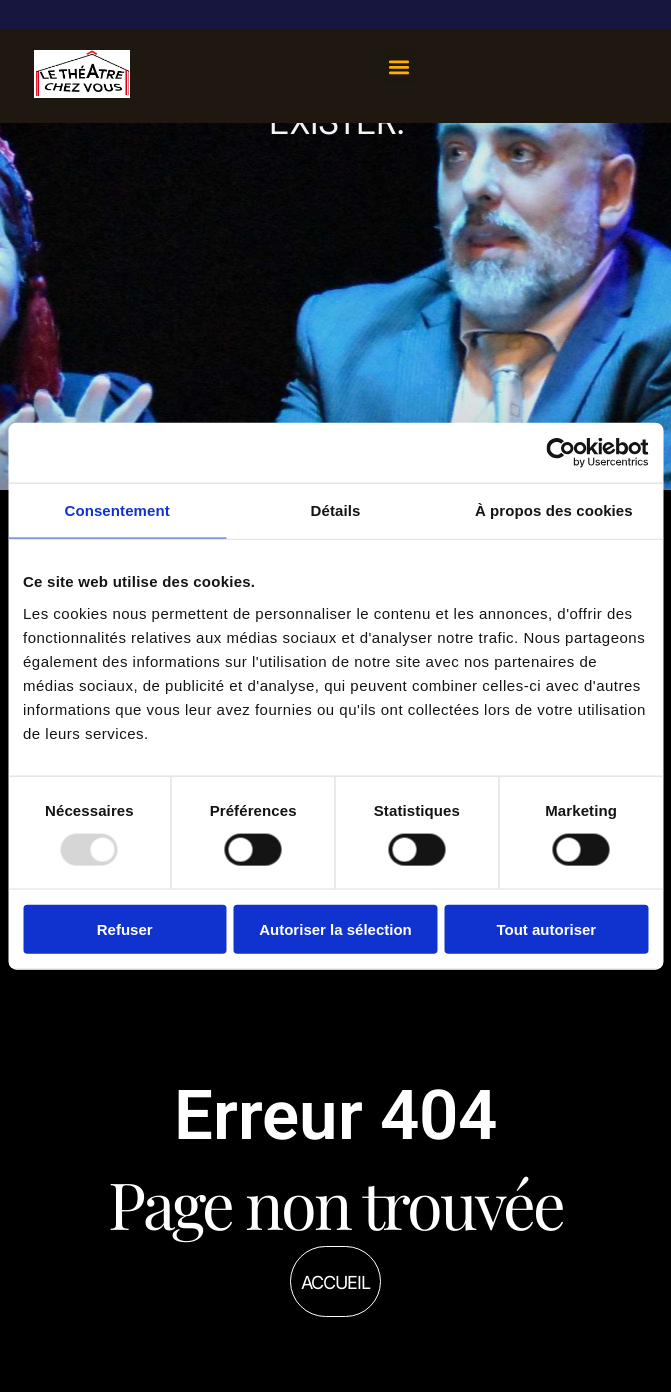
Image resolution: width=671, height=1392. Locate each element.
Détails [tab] (336, 510)
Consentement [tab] (116, 510)
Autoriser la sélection (335, 928)
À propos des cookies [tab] (554, 510)
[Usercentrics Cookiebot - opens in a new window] (560, 453)
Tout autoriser (546, 928)
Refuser (125, 928)
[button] (398, 66)
